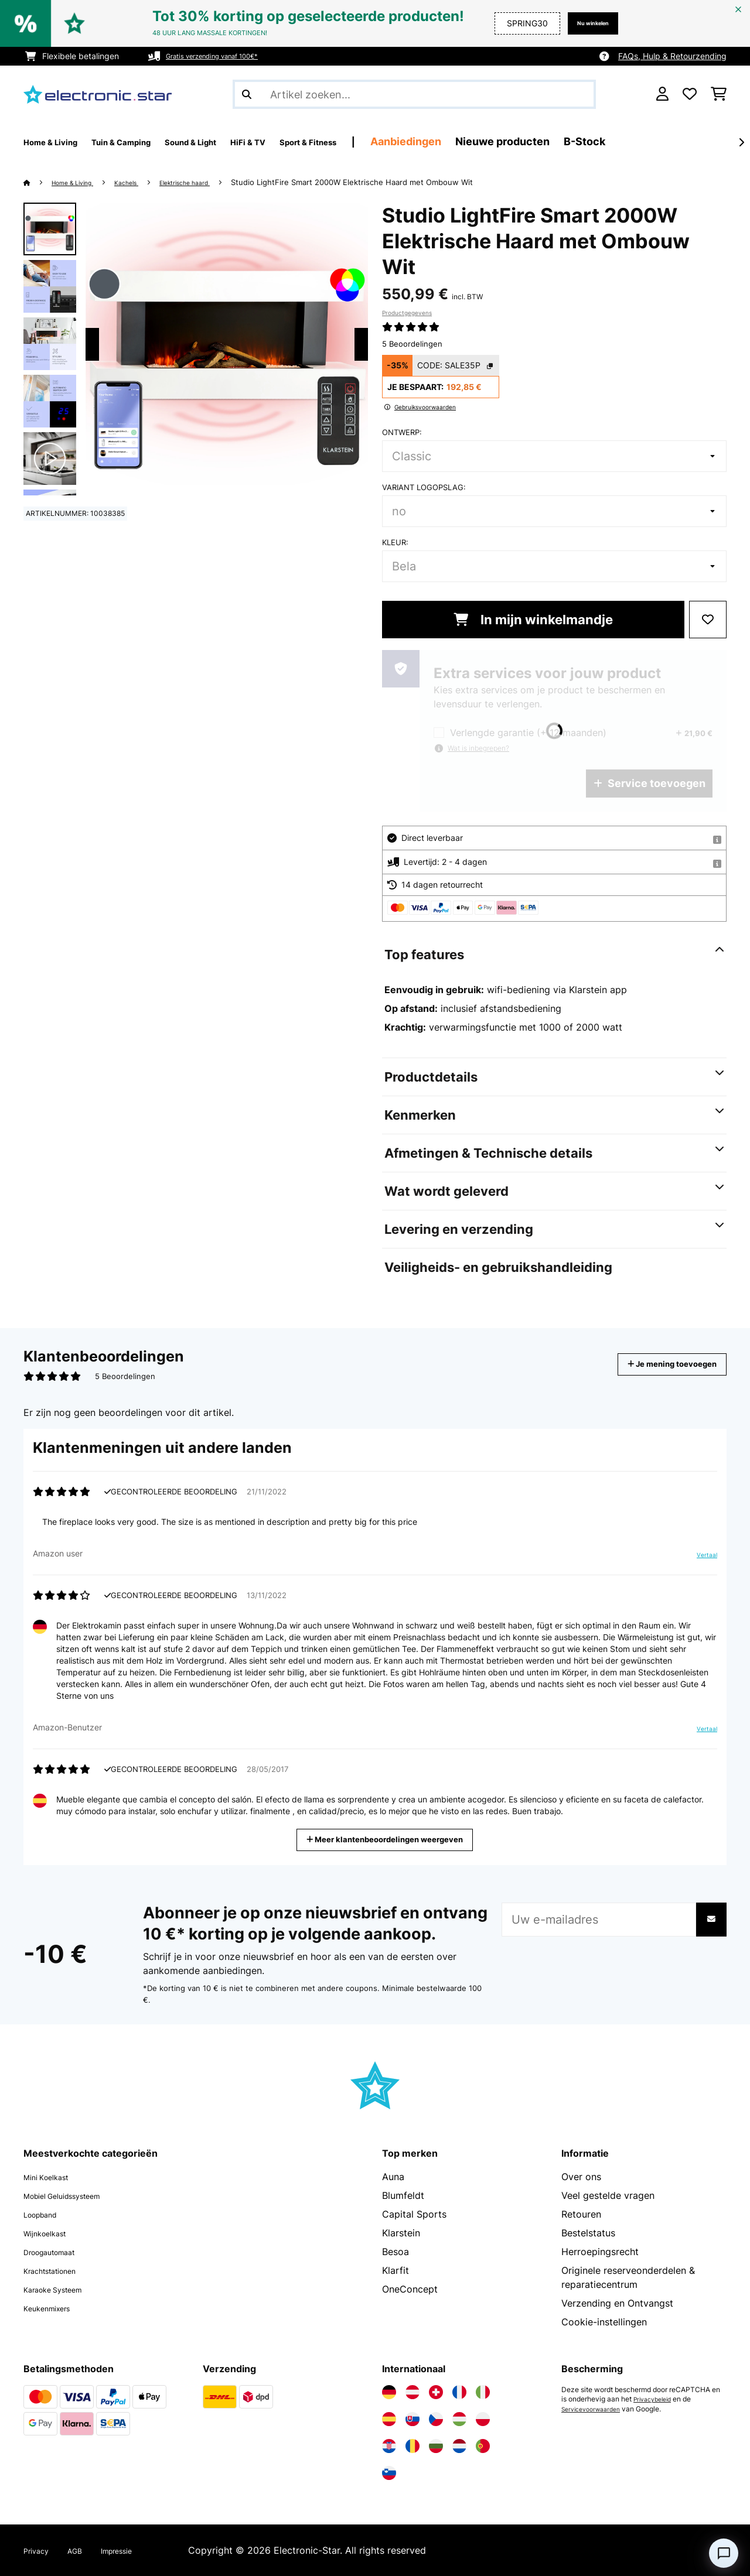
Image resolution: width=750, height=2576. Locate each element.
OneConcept (410, 2289)
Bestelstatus (588, 2233)
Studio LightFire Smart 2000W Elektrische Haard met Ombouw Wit (388, 182)
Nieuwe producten (593, 141)
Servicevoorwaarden (595, 2408)
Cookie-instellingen (604, 2322)
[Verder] (741, 142)
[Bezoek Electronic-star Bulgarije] (436, 2446)
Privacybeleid (656, 2399)
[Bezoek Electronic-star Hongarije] (459, 2419)
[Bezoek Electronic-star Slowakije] (412, 2419)
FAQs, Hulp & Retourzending (672, 56)
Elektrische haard (213, 182)
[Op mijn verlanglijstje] (708, 619)
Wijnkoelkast (51, 2233)
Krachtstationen (58, 2270)
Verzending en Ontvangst (617, 2303)
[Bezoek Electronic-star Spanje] (389, 2419)
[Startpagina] (38, 182)
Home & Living (80, 182)
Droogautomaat (58, 2251)
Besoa (395, 2251)
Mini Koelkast (52, 2176)
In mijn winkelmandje (533, 619)
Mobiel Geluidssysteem (74, 2195)
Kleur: (395, 542)
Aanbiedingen (496, 141)
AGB (84, 2550)
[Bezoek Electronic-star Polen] (483, 2419)
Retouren (581, 2214)
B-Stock (675, 141)
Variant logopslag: (424, 487)
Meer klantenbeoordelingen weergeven (389, 1838)
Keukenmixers (53, 2308)
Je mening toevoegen (655, 1364)
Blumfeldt (403, 2195)
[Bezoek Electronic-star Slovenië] (389, 2473)
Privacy (39, 2550)
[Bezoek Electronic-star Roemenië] (412, 2446)
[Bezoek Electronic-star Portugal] (483, 2446)
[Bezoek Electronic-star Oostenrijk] (412, 2392)
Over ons (581, 2176)
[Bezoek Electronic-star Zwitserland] (436, 2392)
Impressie (133, 2550)
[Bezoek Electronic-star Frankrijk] (459, 2392)
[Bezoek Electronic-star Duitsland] (389, 2392)
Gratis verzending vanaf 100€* (225, 56)
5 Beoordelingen (412, 343)
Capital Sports (414, 2214)
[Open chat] (723, 2553)
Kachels (144, 182)
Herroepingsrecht (600, 2251)
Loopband (46, 2214)
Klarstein (401, 2233)
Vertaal (701, 1559)
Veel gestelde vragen (607, 2195)
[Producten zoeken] (414, 94)
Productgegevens (407, 312)
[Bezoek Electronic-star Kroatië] (389, 2446)
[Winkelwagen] (719, 94)
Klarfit (395, 2270)
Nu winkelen (584, 23)
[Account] (662, 94)
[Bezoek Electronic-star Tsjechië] (436, 2419)
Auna (393, 2176)
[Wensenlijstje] (690, 94)
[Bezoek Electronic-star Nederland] (459, 2446)
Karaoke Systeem (62, 2289)
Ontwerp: (402, 432)
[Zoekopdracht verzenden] (246, 94)
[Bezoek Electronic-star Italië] (483, 2392)
